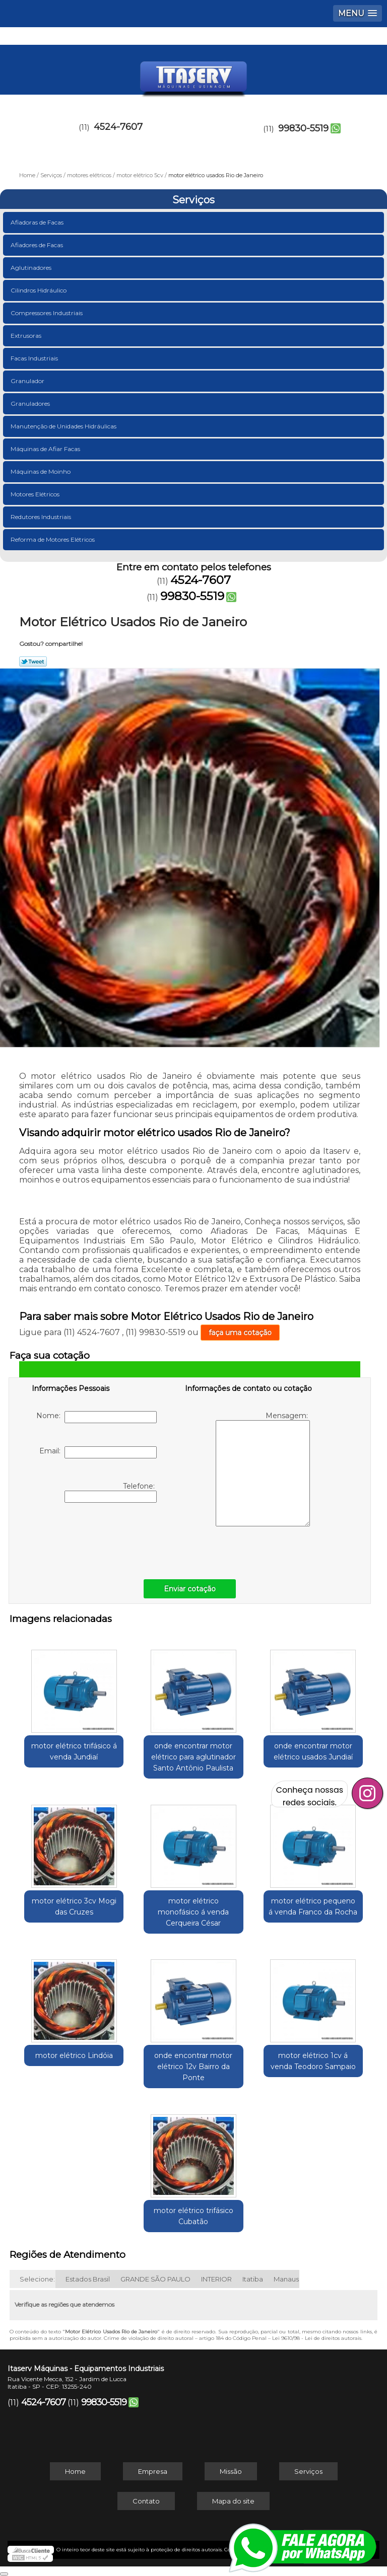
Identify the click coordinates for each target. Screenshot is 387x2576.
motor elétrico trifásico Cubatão (193, 2216)
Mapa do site (233, 2501)
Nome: (96, 1417)
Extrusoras (27, 335)
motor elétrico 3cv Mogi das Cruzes (74, 1906)
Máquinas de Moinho (41, 471)
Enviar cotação (190, 1588)
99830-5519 (303, 128)
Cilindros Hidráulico (39, 290)
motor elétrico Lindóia (74, 2055)
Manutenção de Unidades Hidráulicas (64, 426)
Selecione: (37, 2279)
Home (75, 2471)
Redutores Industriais (42, 517)
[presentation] (95, 1538)
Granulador (28, 381)
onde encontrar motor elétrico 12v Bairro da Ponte (193, 2066)
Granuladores (31, 403)
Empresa (152, 2471)
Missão (231, 2471)
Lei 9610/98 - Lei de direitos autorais (316, 2338)
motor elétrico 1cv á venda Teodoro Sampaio (313, 2061)
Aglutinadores (32, 267)
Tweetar (33, 661)
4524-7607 (118, 126)
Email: (98, 1452)
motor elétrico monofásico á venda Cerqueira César (193, 1912)
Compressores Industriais (47, 313)
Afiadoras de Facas (38, 222)
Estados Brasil (88, 2279)
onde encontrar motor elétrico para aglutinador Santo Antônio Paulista (193, 1757)
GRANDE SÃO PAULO (155, 2279)
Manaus (286, 2279)
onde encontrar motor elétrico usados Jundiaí (313, 1751)
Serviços (193, 200)
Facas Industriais (35, 358)
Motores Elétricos (36, 494)
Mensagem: (263, 1468)
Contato (146, 2501)
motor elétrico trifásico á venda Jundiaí (74, 1751)
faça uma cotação (240, 1332)
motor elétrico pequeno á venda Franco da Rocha (313, 1906)
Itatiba (252, 2279)
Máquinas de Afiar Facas (46, 449)
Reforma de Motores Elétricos (53, 539)
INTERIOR (216, 2279)
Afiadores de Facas (37, 245)
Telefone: (110, 1492)
